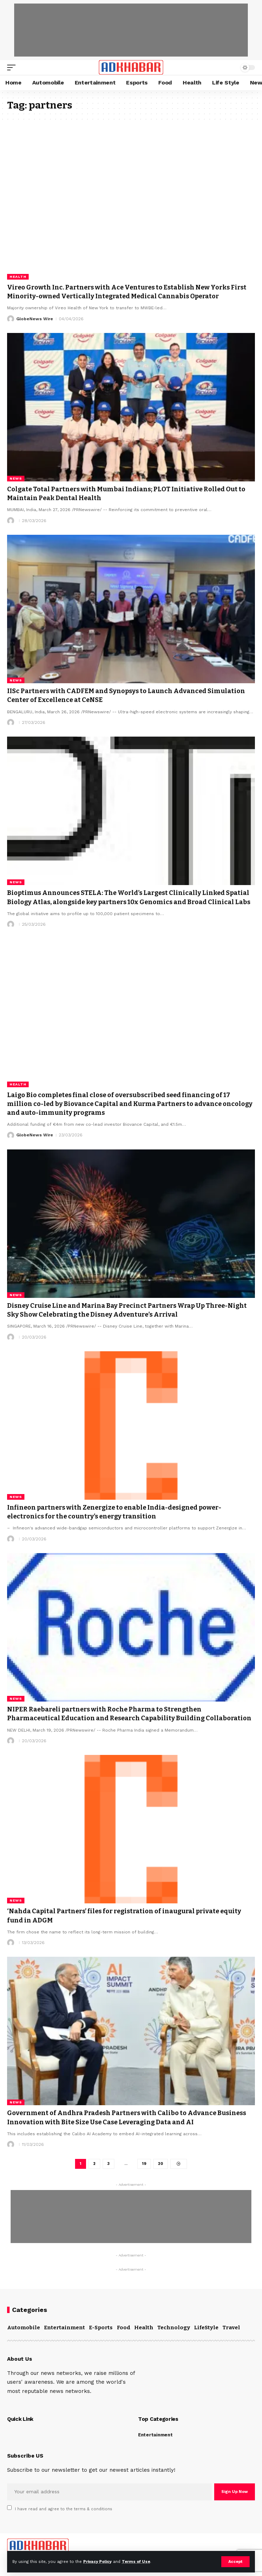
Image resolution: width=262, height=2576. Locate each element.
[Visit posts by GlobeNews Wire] (10, 318)
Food (123, 2327)
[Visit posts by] (10, 520)
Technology (173, 2327)
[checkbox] (9, 2507)
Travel (231, 2327)
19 (144, 2163)
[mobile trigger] (13, 67)
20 (160, 2163)
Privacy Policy (97, 2561)
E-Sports (101, 2327)
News (16, 478)
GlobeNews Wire (34, 318)
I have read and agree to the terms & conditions (63, 2508)
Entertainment (64, 2327)
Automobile (23, 2327)
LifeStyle (206, 2327)
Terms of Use (136, 2561)
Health (18, 277)
